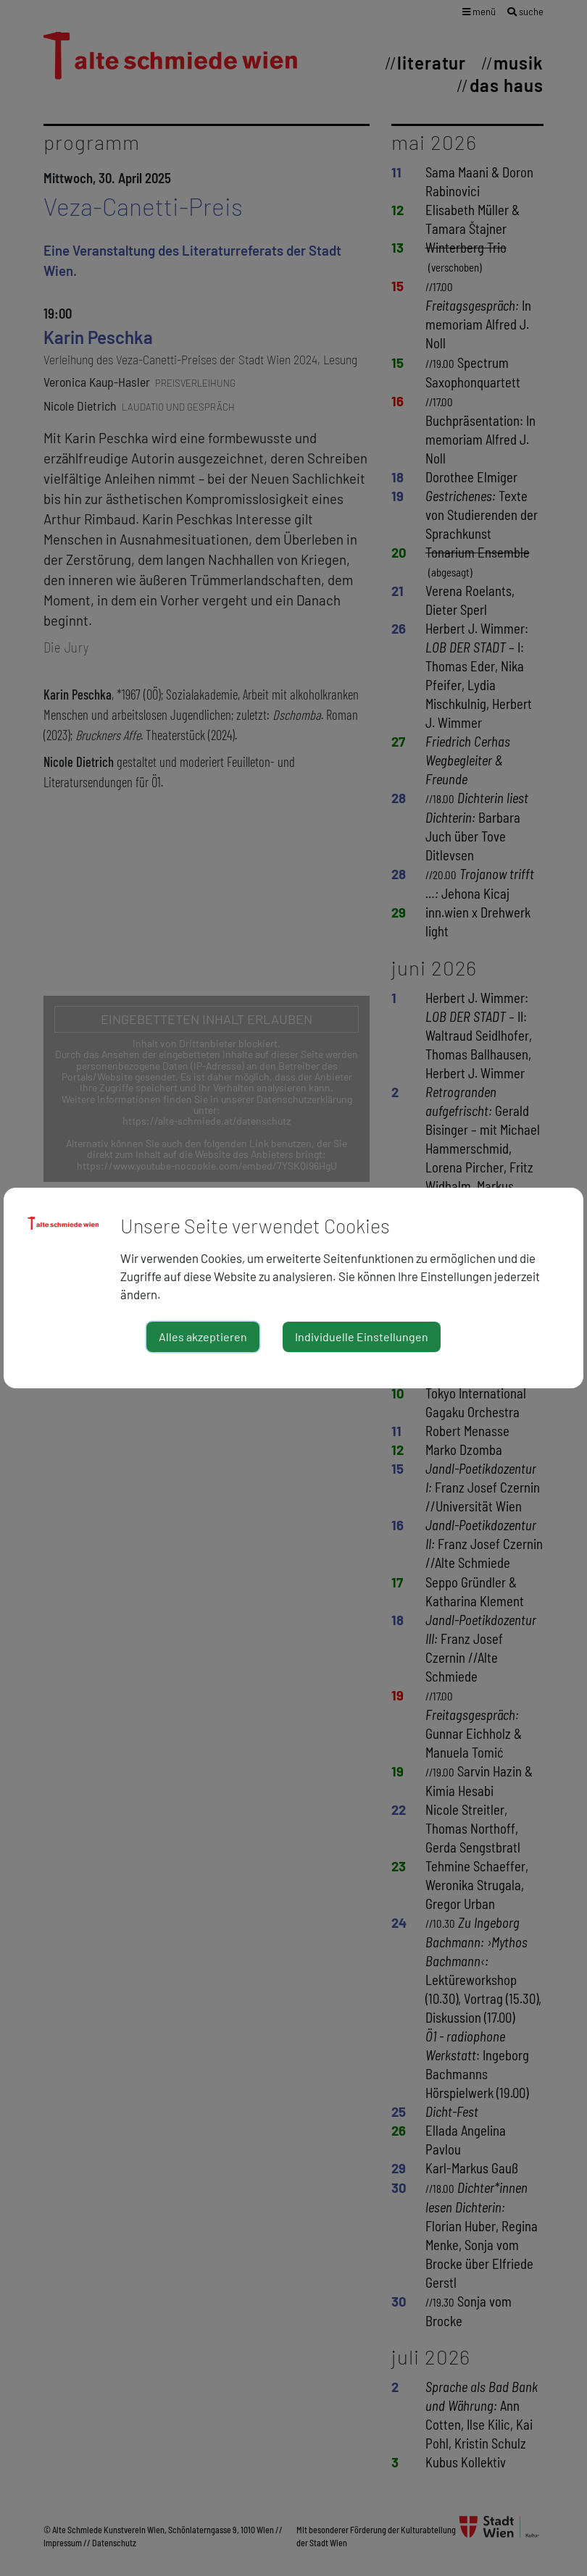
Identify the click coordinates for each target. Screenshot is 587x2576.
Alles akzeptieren (203, 1336)
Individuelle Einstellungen (361, 1336)
